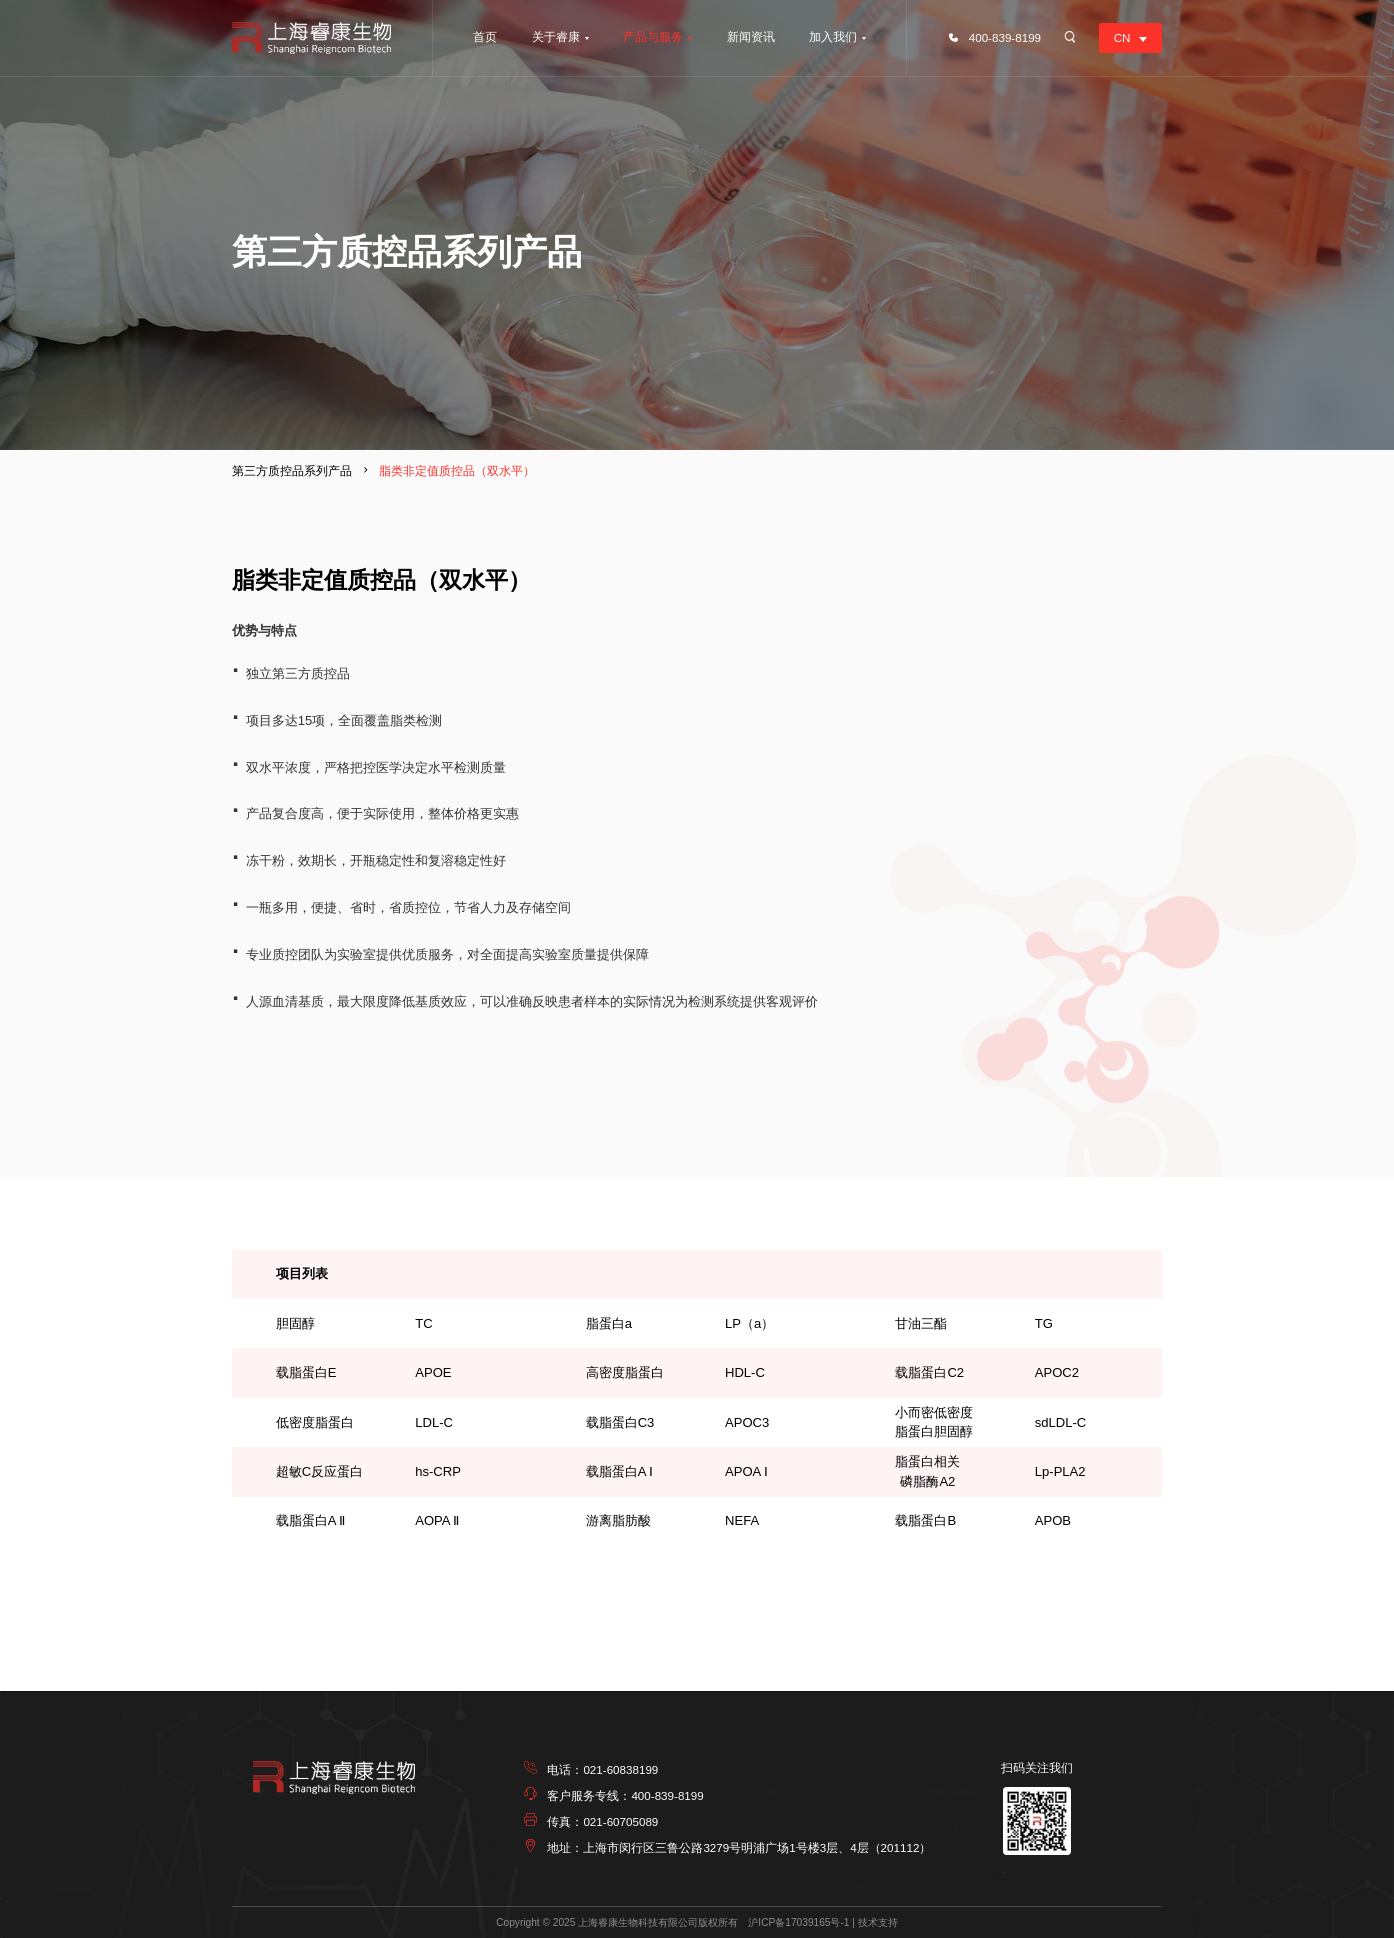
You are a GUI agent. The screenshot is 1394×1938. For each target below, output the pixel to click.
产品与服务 (653, 36)
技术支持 (878, 1922)
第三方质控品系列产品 (292, 470)
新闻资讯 (751, 36)
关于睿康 (556, 36)
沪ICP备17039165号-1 (798, 1922)
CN (1122, 37)
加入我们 (833, 36)
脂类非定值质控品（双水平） (457, 470)
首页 (485, 36)
